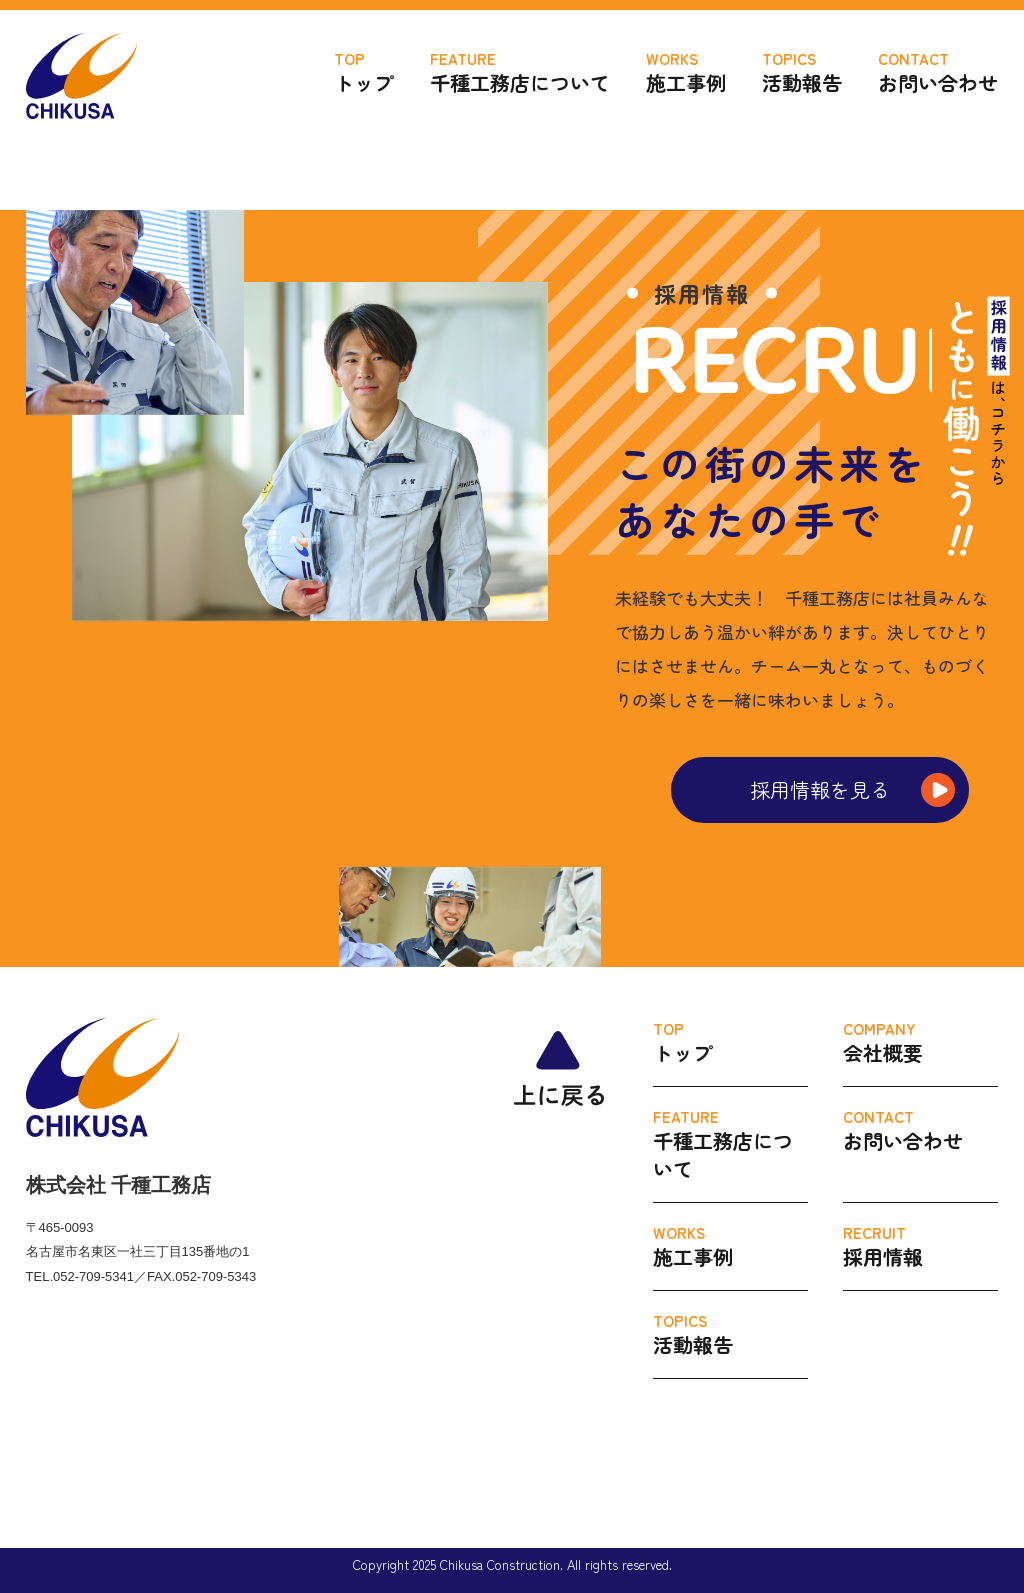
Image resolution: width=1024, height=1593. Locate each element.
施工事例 (686, 72)
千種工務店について (520, 72)
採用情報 (921, 1246)
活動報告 (802, 72)
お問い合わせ (938, 72)
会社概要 (921, 1042)
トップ (364, 72)
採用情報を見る (820, 789)
